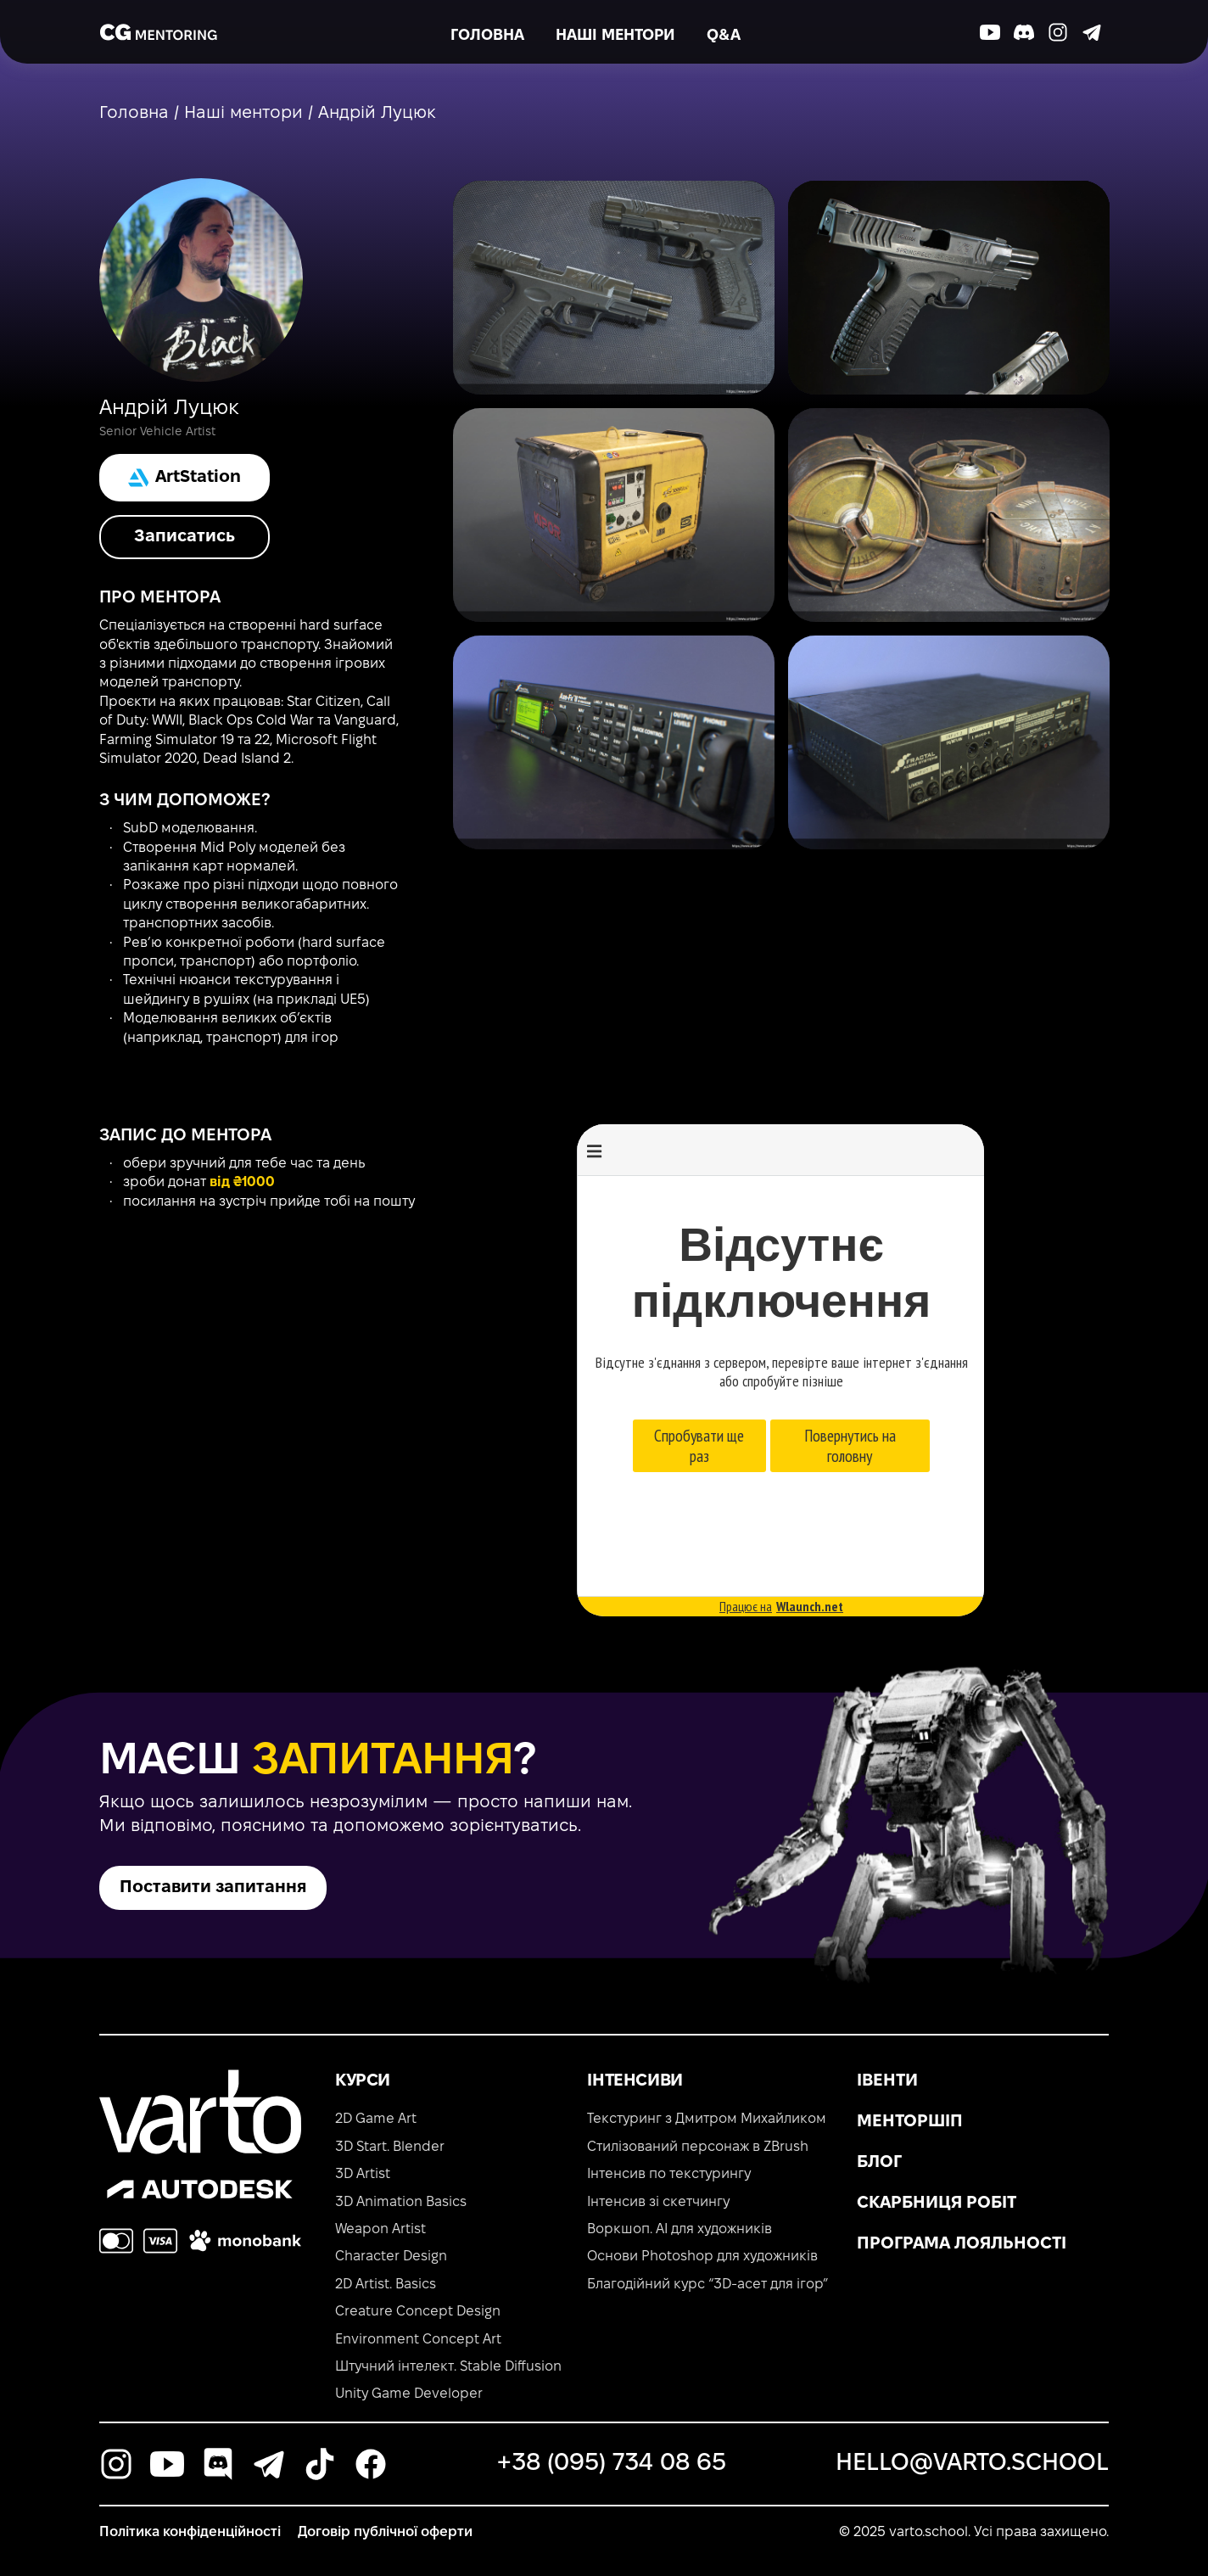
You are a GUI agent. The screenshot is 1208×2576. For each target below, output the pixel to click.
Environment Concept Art (418, 2339)
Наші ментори (615, 36)
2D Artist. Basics (385, 2284)
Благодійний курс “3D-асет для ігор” (707, 2284)
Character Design (391, 2256)
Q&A (724, 36)
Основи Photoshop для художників (702, 2256)
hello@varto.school (972, 2464)
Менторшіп (910, 2122)
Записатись (184, 537)
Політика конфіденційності (190, 2532)
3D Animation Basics (401, 2202)
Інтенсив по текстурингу (669, 2174)
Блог (879, 2162)
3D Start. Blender (390, 2147)
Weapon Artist (380, 2229)
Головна (487, 36)
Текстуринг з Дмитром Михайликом (706, 2119)
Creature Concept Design (418, 2311)
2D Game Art (376, 2119)
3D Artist (362, 2174)
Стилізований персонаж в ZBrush (697, 2147)
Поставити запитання (213, 1888)
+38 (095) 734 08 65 (611, 2464)
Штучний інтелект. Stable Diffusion (448, 2366)
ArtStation (184, 478)
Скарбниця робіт (936, 2203)
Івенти (887, 2081)
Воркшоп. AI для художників (679, 2229)
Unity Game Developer (409, 2394)
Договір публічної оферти (385, 2532)
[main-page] (158, 32)
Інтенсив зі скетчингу (658, 2202)
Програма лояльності (961, 2244)
